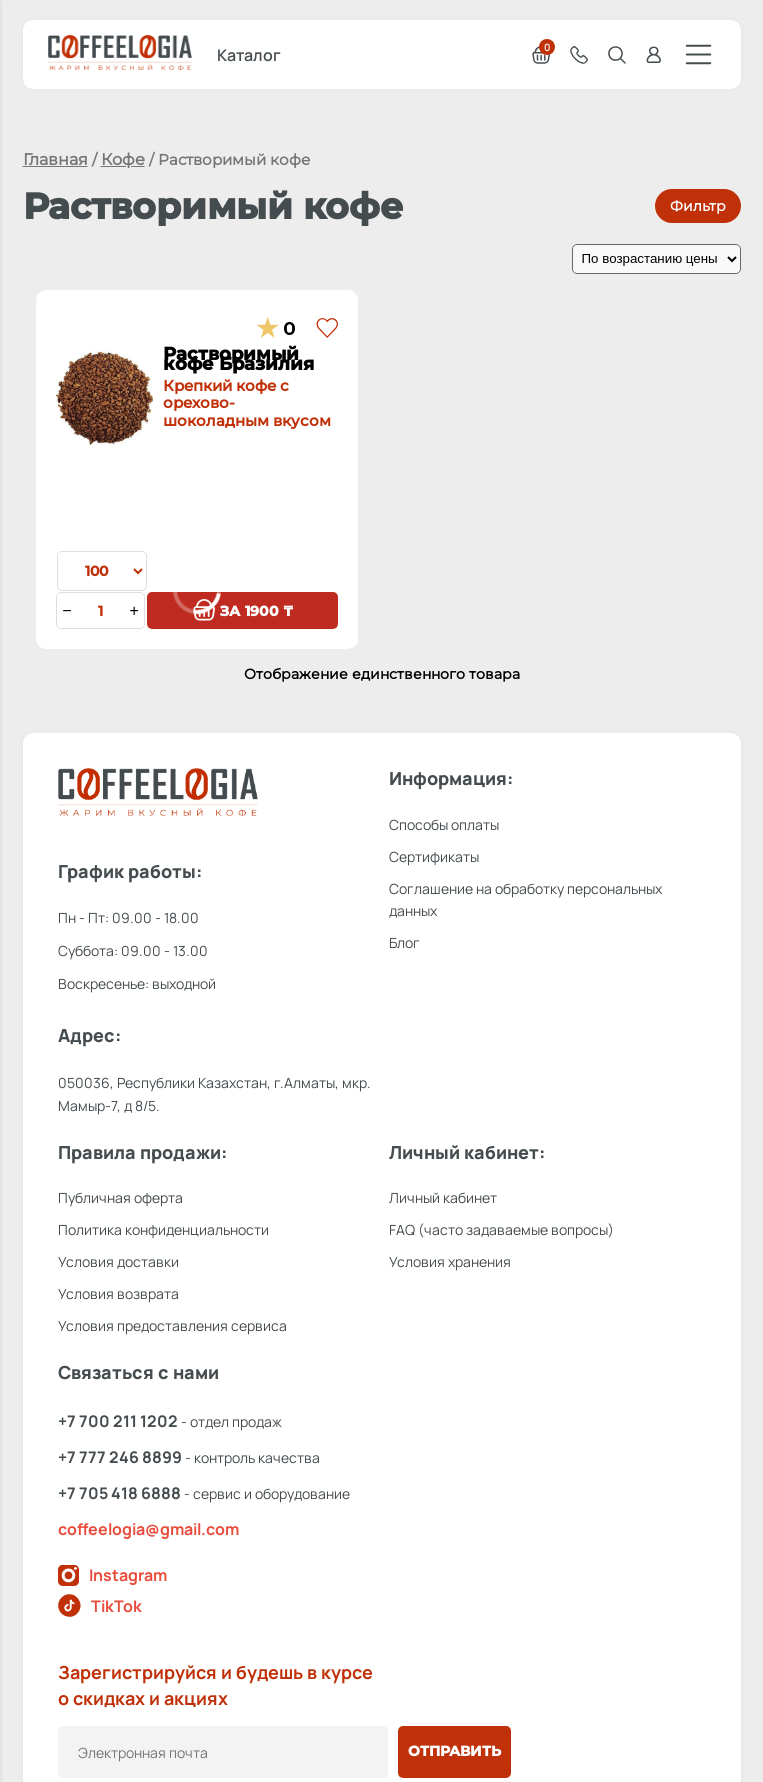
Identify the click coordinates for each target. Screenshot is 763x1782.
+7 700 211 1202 (118, 1421)
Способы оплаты (444, 824)
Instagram (112, 1575)
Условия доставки (118, 1261)
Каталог (249, 55)
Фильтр (698, 206)
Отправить (454, 1751)
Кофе (123, 159)
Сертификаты (434, 856)
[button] (327, 329)
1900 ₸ (243, 611)
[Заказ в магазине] (656, 259)
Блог (404, 942)
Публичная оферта (120, 1197)
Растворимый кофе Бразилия (247, 364)
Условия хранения (450, 1261)
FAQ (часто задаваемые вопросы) (501, 1229)
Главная (55, 159)
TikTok (100, 1605)
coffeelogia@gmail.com (148, 1529)
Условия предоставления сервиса (172, 1325)
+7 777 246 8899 (120, 1457)
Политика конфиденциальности (163, 1229)
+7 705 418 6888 (119, 1493)
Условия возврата (118, 1293)
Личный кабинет (443, 1197)
